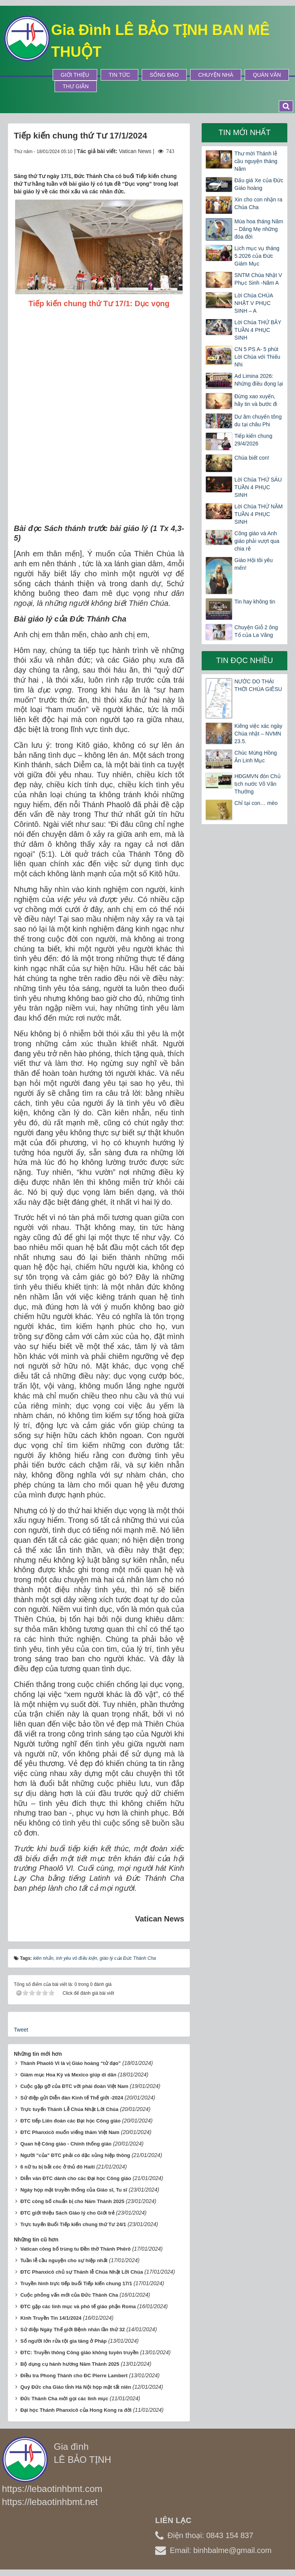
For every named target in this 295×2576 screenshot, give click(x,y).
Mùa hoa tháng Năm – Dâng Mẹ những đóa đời (258, 229)
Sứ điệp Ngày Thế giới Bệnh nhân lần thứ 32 (72, 2329)
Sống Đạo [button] (164, 75)
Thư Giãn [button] (76, 86)
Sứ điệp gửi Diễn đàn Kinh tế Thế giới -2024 (71, 2098)
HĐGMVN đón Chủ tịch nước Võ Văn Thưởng (257, 784)
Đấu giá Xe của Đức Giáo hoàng (258, 184)
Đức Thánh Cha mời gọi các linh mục (64, 2398)
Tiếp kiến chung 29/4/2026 (253, 440)
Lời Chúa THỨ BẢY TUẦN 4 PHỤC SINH (257, 330)
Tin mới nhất (245, 132)
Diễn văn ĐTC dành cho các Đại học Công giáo (75, 2178)
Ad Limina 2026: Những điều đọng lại (258, 380)
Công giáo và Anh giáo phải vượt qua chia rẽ (256, 541)
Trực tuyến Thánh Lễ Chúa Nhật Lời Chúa (69, 2109)
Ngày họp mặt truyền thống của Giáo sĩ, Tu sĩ (73, 2190)
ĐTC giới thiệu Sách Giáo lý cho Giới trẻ (67, 2213)
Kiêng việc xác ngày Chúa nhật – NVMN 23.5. (258, 733)
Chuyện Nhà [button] (215, 75)
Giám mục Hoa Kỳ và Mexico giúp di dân (68, 2075)
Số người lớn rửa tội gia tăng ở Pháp (63, 2341)
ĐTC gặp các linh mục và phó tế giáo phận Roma (78, 2306)
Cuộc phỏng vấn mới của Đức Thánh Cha (69, 2295)
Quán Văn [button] (267, 75)
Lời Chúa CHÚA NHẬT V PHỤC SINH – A (253, 303)
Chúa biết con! (251, 458)
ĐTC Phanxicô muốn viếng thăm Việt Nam (69, 2132)
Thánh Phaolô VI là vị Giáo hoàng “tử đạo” (70, 2063)
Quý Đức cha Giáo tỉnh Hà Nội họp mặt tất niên (75, 2387)
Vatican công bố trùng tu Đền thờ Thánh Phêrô (75, 2249)
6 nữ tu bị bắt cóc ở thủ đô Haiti (57, 2167)
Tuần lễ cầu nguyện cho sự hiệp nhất (64, 2260)
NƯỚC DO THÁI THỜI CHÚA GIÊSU (258, 685)
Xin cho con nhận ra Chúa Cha (258, 203)
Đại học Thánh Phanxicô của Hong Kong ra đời (76, 2410)
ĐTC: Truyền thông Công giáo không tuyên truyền (79, 2352)
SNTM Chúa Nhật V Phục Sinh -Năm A (258, 279)
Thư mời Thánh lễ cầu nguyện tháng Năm (255, 161)
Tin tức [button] (119, 75)
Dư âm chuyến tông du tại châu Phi (258, 420)
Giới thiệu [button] (75, 75)
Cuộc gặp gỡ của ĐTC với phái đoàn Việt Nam (74, 2086)
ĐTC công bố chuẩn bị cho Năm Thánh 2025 (72, 2201)
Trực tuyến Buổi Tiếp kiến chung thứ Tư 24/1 (73, 2224)
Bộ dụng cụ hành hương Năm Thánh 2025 (69, 2364)
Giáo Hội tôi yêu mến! (253, 564)
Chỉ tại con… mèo (255, 803)
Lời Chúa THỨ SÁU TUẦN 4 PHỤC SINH (258, 487)
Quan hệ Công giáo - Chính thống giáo (65, 2144)
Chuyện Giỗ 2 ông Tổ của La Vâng (256, 631)
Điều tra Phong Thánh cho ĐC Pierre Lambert (74, 2375)
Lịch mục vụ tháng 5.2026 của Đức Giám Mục (256, 256)
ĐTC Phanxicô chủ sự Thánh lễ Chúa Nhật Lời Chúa (81, 2272)
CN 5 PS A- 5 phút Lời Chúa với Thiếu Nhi (257, 357)
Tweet (21, 2030)
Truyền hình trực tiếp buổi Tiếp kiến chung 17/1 (76, 2283)
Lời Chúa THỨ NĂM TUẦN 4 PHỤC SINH (258, 514)
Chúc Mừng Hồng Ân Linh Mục (255, 757)
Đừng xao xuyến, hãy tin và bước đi (255, 400)
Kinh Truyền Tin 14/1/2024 (50, 2318)
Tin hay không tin (254, 602)
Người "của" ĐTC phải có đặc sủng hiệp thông (75, 2155)
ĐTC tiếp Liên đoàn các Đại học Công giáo (70, 2121)
